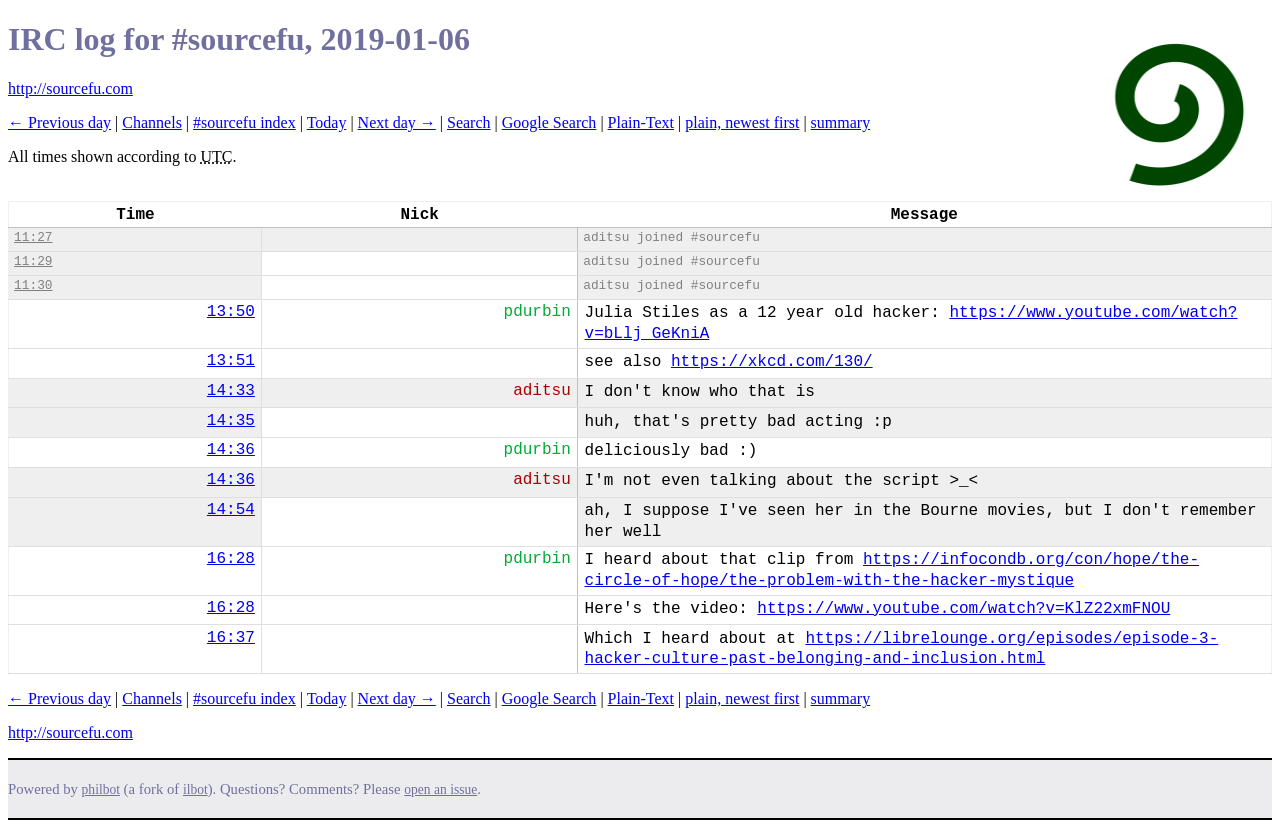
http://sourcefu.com (70, 88)
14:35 (231, 421)
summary (841, 122)
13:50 (231, 312)
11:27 (33, 237)
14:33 (231, 391)
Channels (152, 122)
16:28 (231, 559)
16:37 (231, 638)
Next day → (397, 122)
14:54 (231, 510)
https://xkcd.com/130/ (772, 362)
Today (327, 122)
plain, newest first (742, 122)
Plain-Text (641, 122)
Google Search (549, 122)
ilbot (195, 789)
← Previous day (59, 122)
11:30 (33, 285)
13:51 (231, 361)
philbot (101, 789)
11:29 (33, 261)
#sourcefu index (244, 122)
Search (469, 122)
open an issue (440, 789)
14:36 (231, 450)
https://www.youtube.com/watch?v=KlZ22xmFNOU (963, 609)
